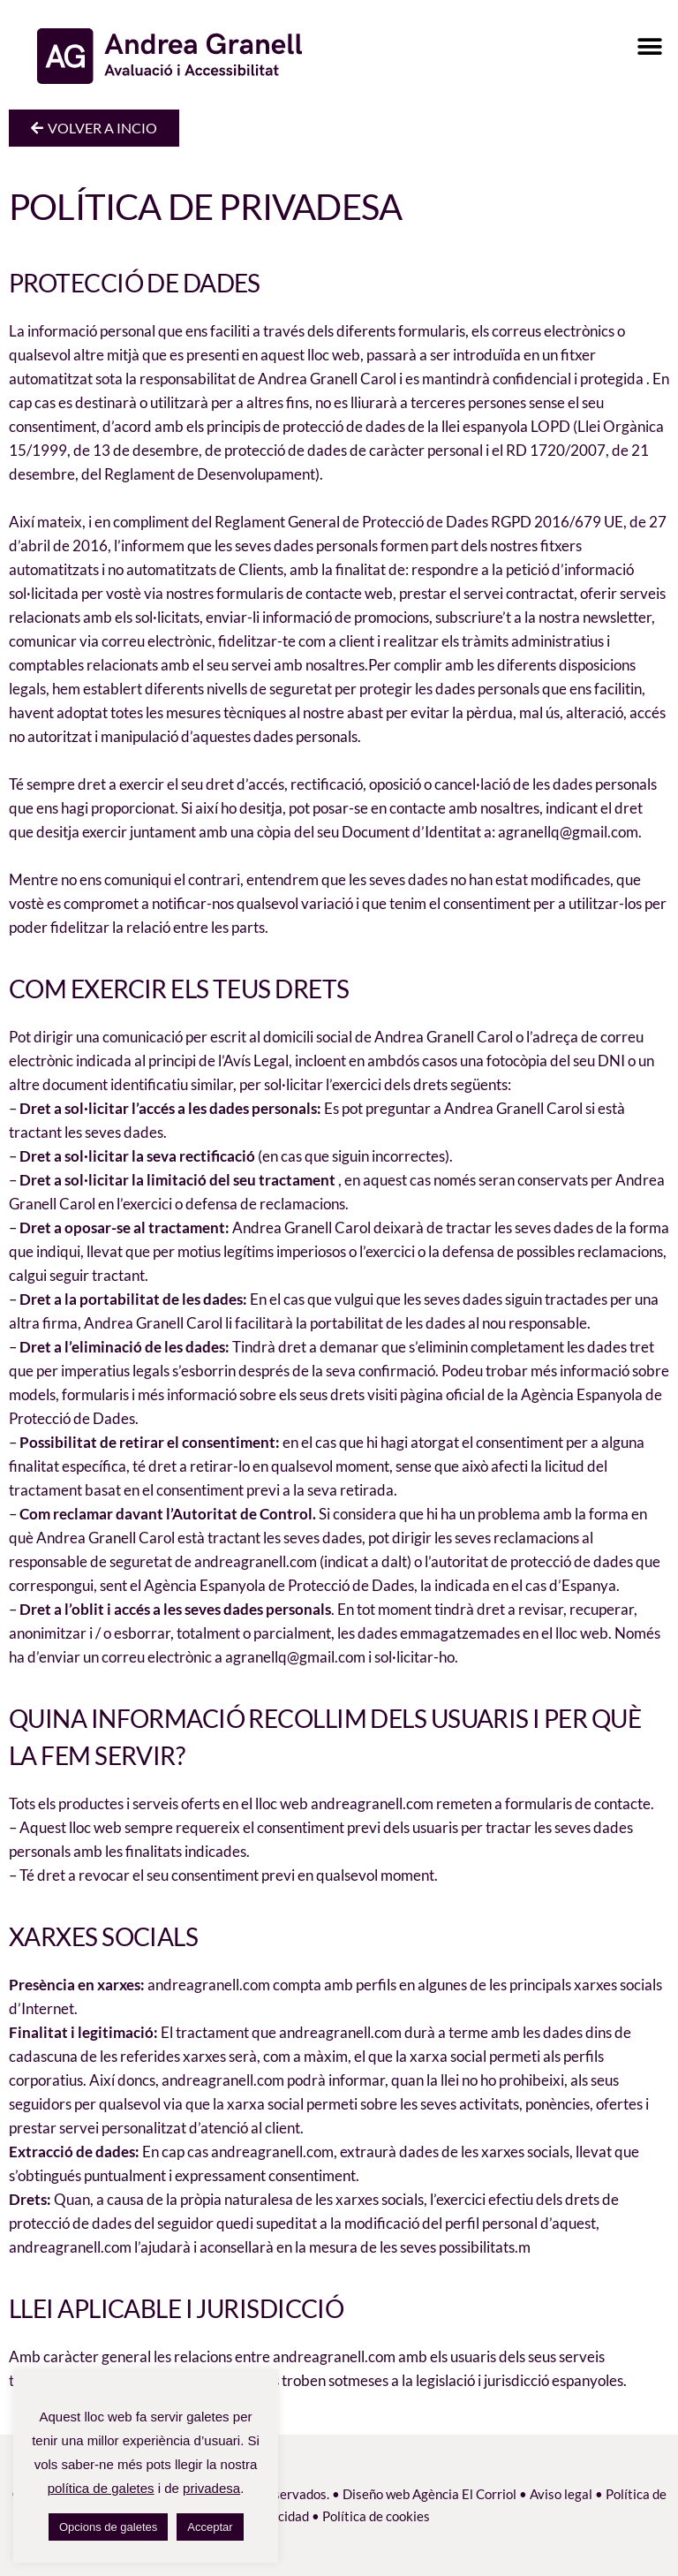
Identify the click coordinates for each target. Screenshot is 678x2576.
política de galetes (101, 2488)
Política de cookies (376, 2516)
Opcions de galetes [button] (108, 2527)
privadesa (211, 2488)
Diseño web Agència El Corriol (429, 2494)
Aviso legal (561, 2494)
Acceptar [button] (209, 2527)
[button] (649, 46)
